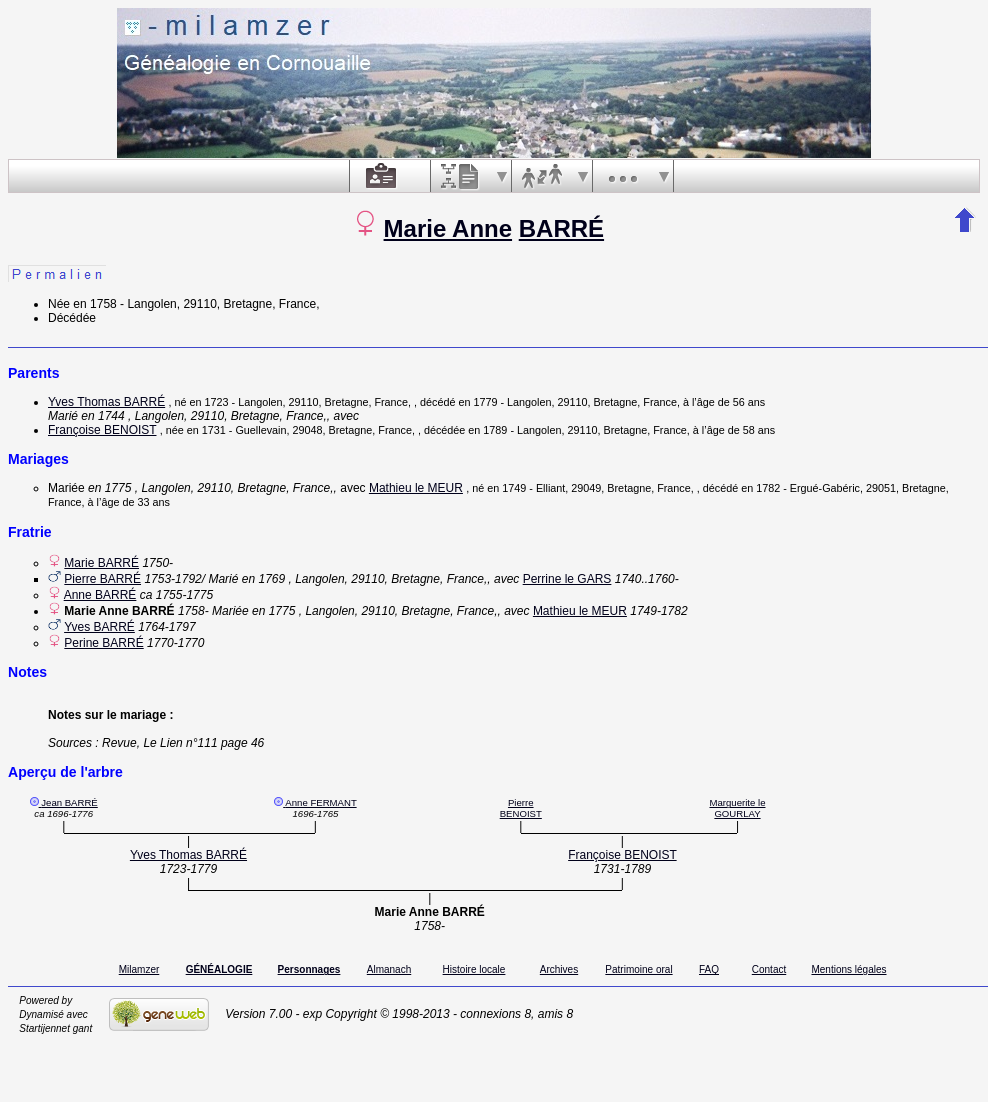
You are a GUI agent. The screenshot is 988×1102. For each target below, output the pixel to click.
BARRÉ (561, 228)
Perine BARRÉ (103, 643)
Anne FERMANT (320, 802)
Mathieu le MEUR (416, 488)
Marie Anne (448, 228)
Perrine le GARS (567, 579)
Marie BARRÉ (101, 563)
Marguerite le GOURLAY (737, 808)
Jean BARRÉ (69, 802)
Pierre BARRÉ (102, 579)
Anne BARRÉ (100, 595)
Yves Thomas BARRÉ (106, 402)
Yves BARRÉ (99, 627)
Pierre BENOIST (521, 808)
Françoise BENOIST (102, 430)
